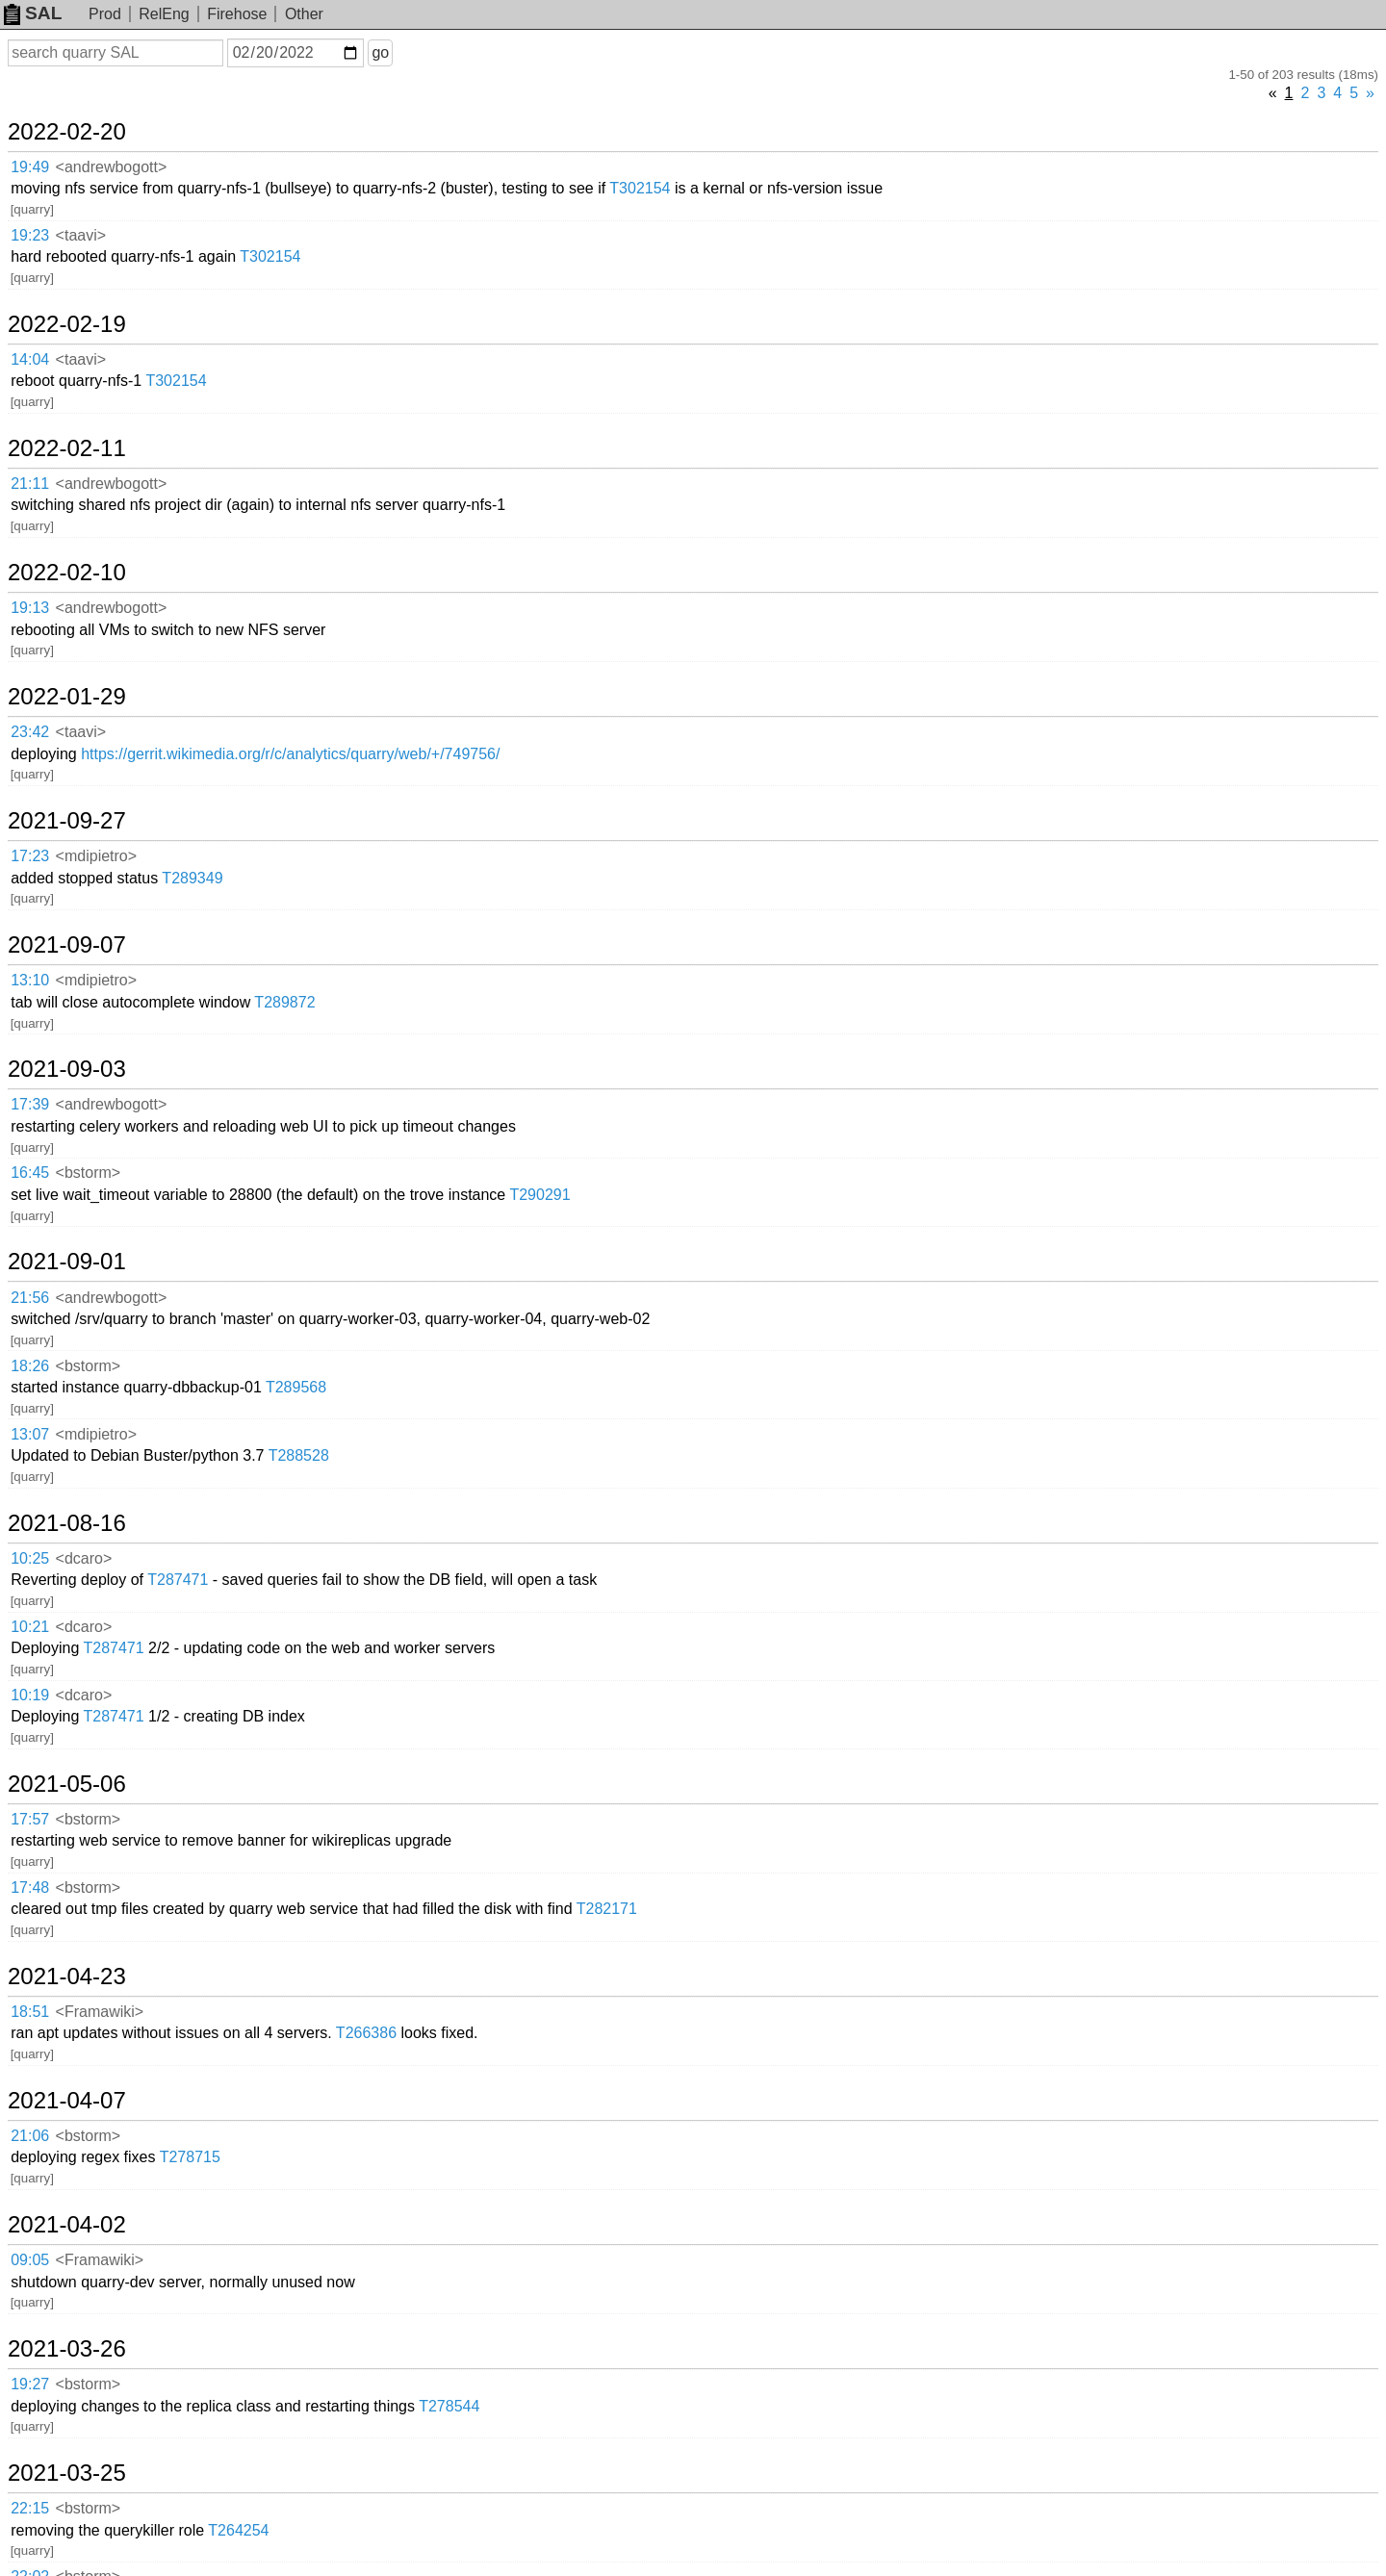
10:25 (30, 1558)
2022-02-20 (67, 132)
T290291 (539, 1194)
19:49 (30, 167)
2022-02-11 (67, 448)
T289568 (296, 1387)
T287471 (177, 1579)
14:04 (30, 359)
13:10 (30, 980)
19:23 (30, 235)
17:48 (30, 1887)
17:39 (30, 1104)
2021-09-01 (67, 1261)
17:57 (30, 1819)
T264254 (238, 2530)
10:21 (30, 1627)
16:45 (30, 1172)
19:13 (30, 607)
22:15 (30, 2508)
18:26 (30, 1366)
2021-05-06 (67, 1784)
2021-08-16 (67, 1523)
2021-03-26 (67, 2349)
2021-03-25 (67, 2473)
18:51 (30, 2011)
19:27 (30, 2384)
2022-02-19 (67, 324)
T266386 (366, 2033)
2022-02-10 (67, 572)
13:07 (30, 1434)
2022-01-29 (67, 696)
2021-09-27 (67, 821)
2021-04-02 (67, 2224)
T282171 (607, 1908)
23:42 (30, 732)
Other (304, 14)
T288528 (299, 1455)
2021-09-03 (67, 1069)
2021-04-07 (67, 2100)
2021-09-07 (67, 945)
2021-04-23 (67, 1976)
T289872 (284, 1002)
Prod (105, 14)
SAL (33, 13)
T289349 (192, 878)
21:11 (30, 483)
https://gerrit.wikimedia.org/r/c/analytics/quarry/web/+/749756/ (290, 754)
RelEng (164, 14)
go (380, 52)
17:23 (30, 856)
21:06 (30, 2136)
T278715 (190, 2157)
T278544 (449, 2406)
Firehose (237, 14)
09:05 (30, 2260)
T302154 (639, 188)
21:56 (30, 1297)
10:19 (30, 1695)
